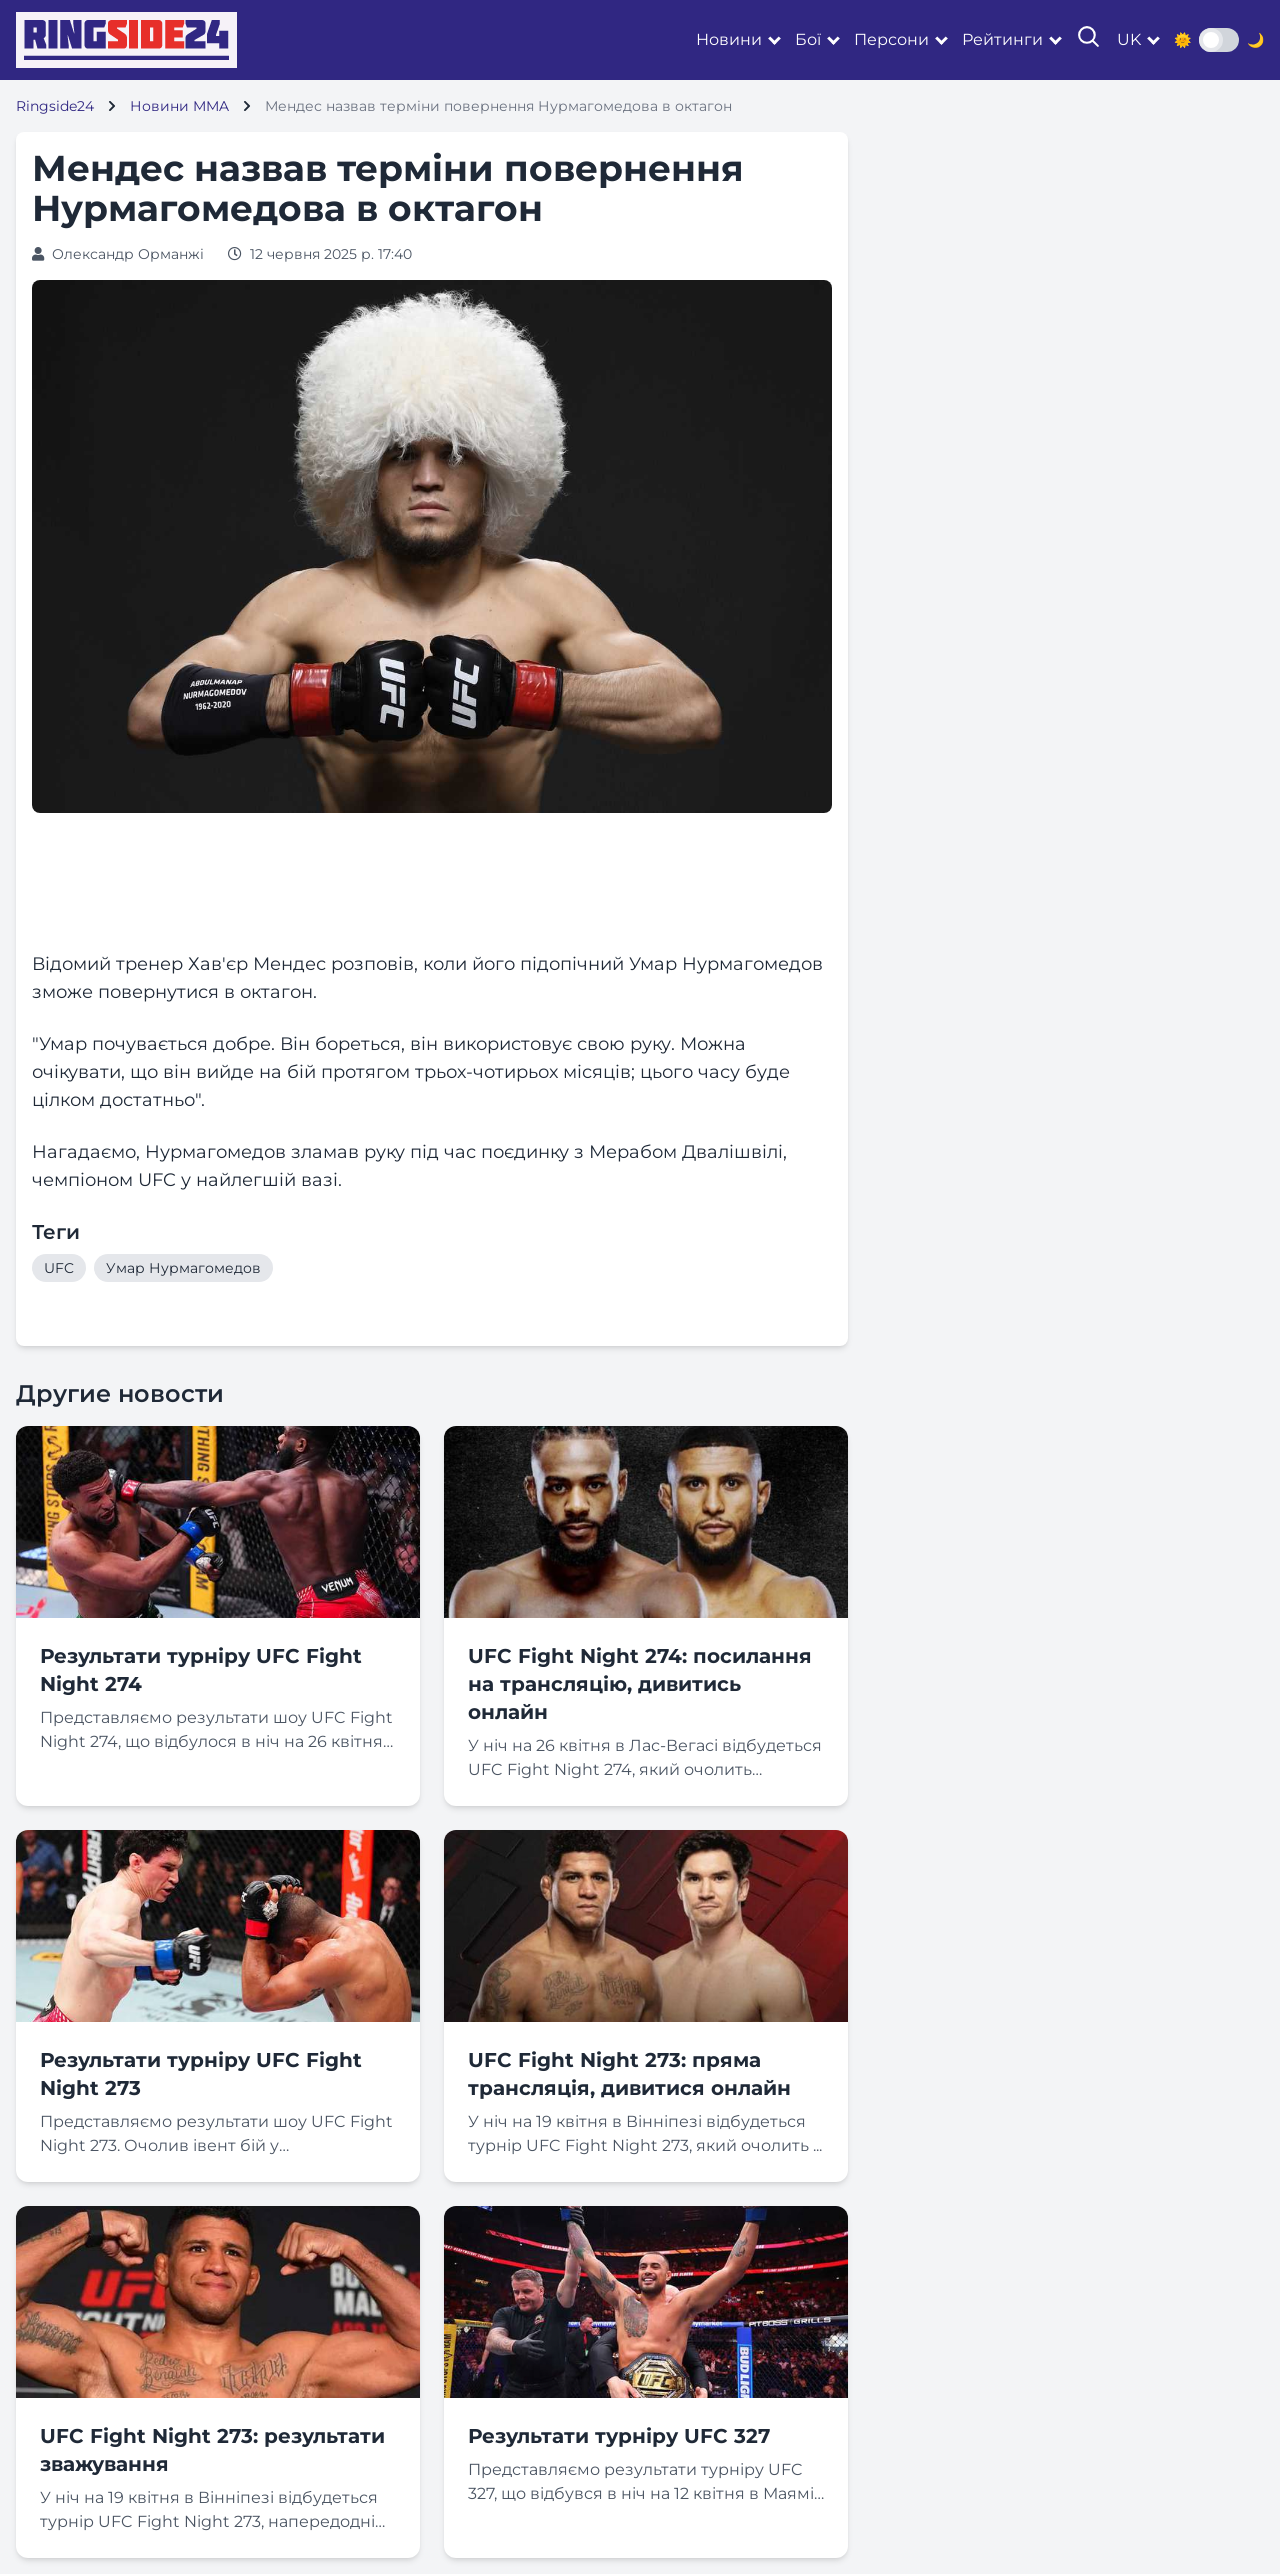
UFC (59, 1268)
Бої (808, 39)
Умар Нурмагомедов (183, 1268)
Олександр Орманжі (128, 254)
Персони (891, 39)
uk (1129, 39)
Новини (729, 39)
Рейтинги (1002, 39)
